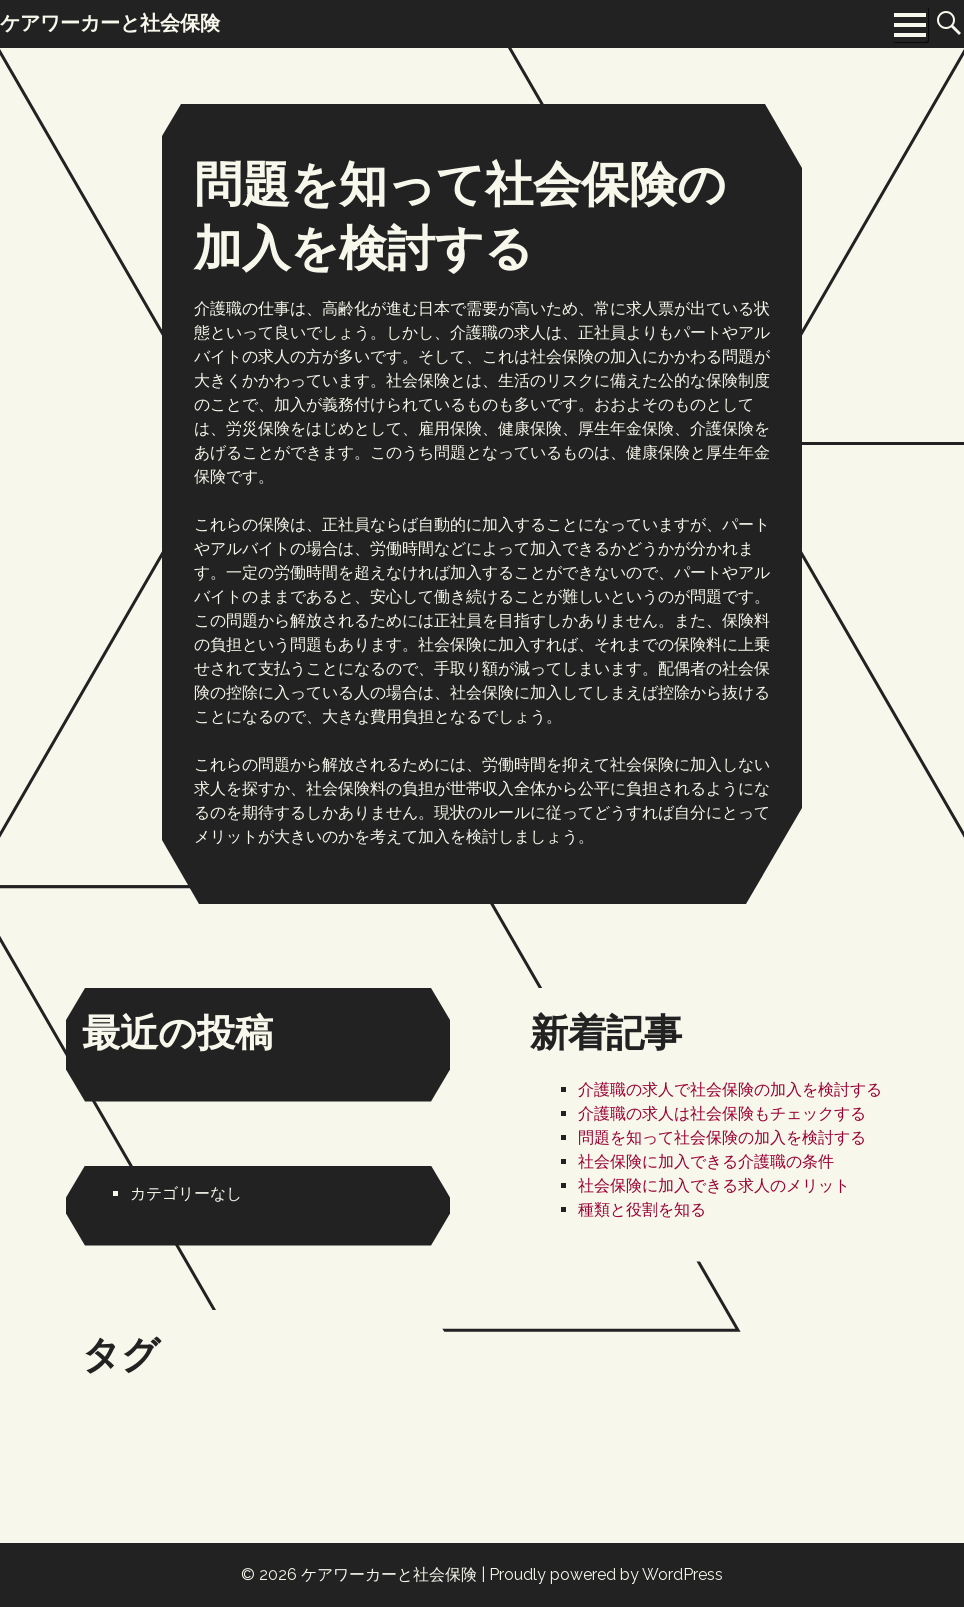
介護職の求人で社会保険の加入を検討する (730, 1089)
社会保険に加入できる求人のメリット (714, 1185)
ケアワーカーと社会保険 (389, 1574)
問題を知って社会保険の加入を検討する (722, 1137)
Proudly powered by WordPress (606, 1574)
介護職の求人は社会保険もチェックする (722, 1113)
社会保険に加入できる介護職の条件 (706, 1161)
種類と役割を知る (642, 1209)
